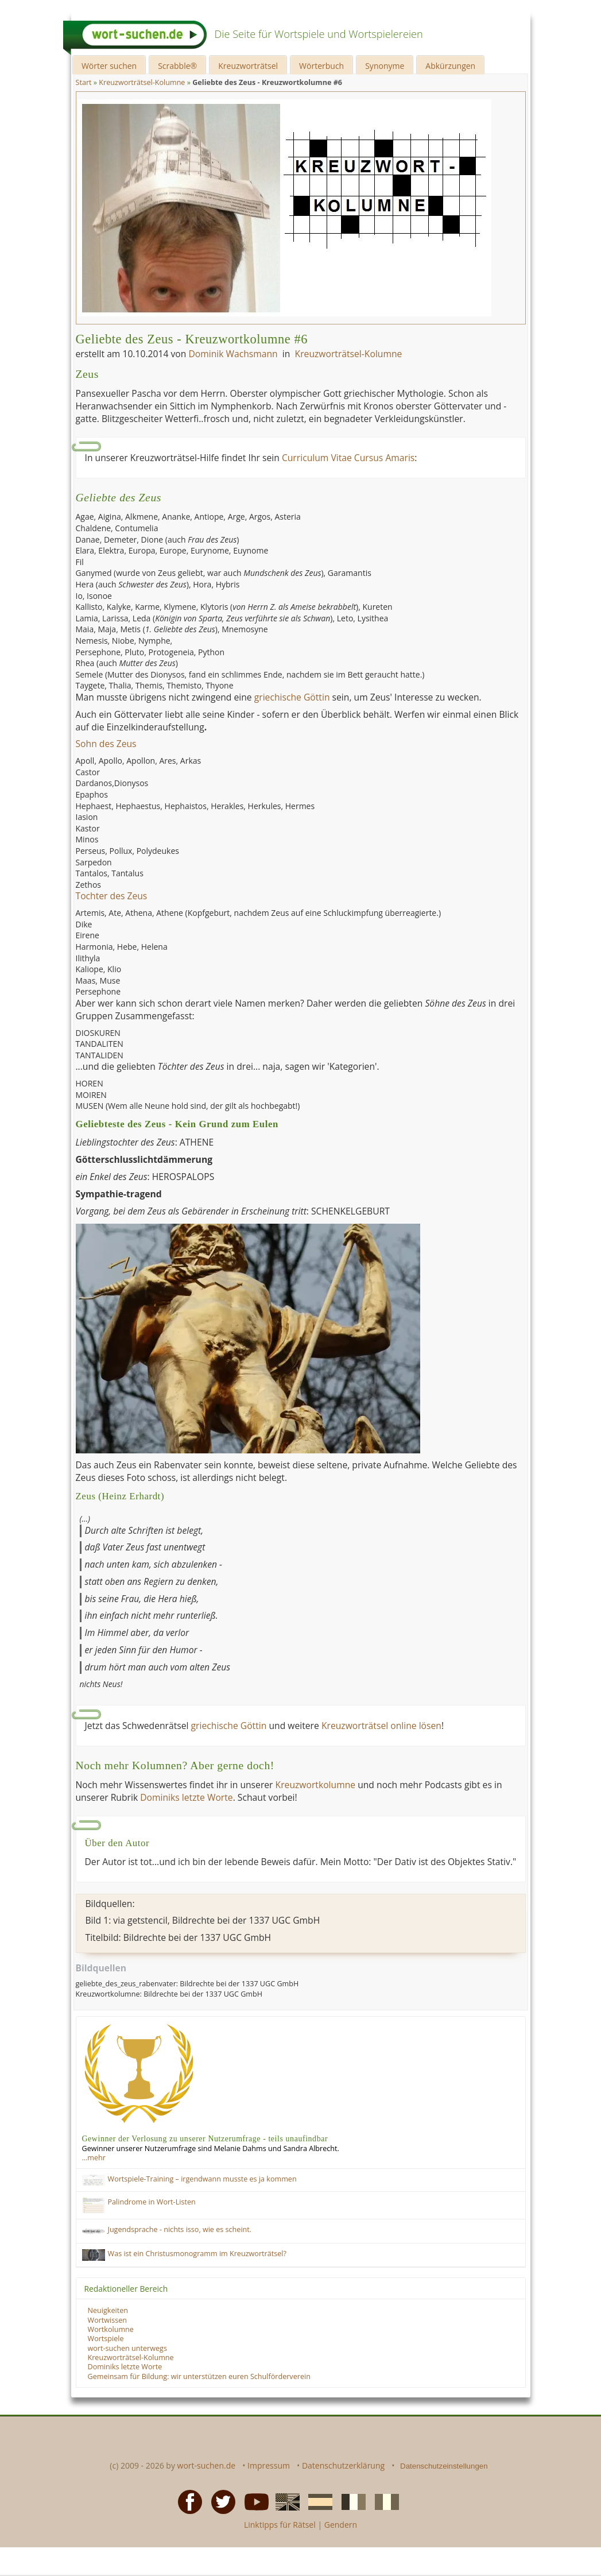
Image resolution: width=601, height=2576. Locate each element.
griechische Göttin (292, 697)
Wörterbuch (321, 65)
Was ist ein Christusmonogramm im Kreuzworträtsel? (197, 2253)
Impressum (268, 2465)
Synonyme (384, 65)
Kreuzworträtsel (248, 65)
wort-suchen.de (206, 2465)
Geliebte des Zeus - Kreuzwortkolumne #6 (192, 339)
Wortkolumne (111, 2329)
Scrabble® (177, 65)
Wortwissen (107, 2320)
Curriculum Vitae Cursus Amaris (348, 457)
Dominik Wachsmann (232, 353)
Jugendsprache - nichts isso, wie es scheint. (180, 2229)
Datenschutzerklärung (343, 2465)
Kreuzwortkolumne (315, 1784)
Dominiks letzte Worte (186, 1797)
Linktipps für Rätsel (280, 2524)
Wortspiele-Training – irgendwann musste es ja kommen (202, 2179)
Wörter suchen (109, 65)
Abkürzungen (450, 65)
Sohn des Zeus (106, 743)
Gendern (340, 2524)
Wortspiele (106, 2338)
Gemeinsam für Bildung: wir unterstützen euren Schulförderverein (199, 2376)
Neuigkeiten (108, 2310)
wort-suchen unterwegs (127, 2348)
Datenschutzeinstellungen (444, 2466)
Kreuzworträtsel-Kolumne (348, 353)
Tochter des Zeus (112, 895)
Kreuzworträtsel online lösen (381, 1725)
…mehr (94, 2158)
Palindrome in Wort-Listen (152, 2202)
